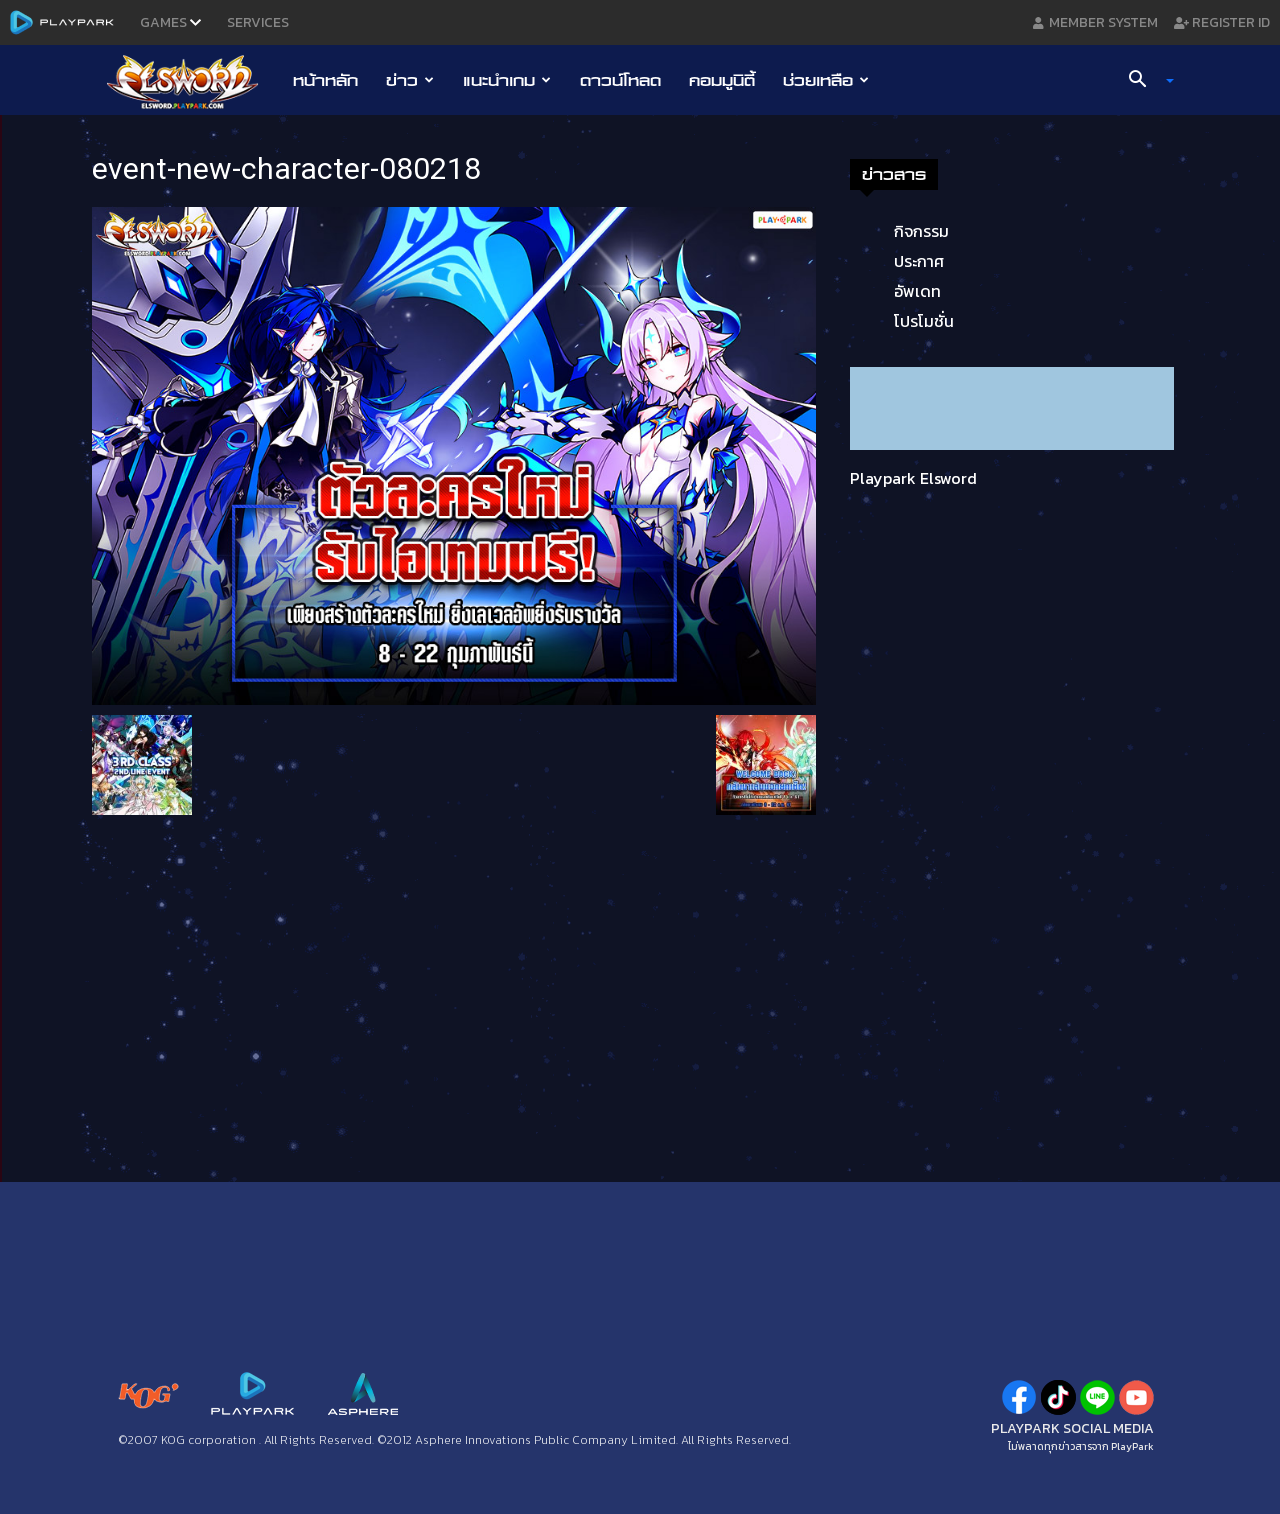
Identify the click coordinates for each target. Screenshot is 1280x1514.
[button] (1144, 81)
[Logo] (192, 81)
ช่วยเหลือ (826, 80)
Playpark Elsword (913, 478)
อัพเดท (917, 291)
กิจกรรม (921, 231)
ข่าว (410, 80)
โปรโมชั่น (924, 321)
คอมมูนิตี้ (722, 80)
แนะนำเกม (507, 80)
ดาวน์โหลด (620, 80)
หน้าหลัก (325, 80)
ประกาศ (919, 261)
